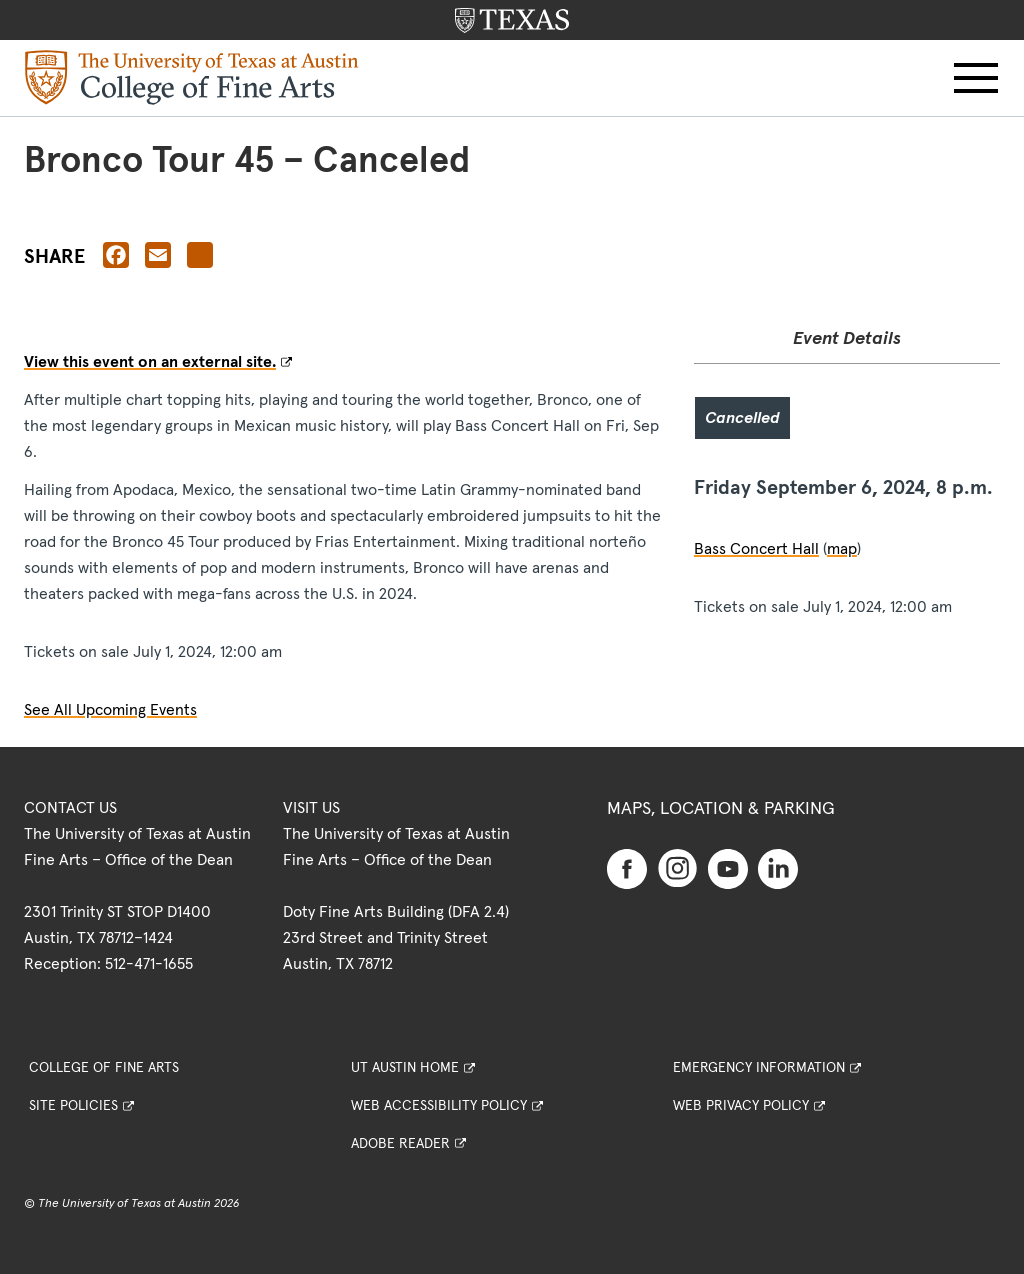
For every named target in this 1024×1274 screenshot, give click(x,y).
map (842, 549)
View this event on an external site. (150, 362)
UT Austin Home (405, 1068)
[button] (976, 78)
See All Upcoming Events (110, 710)
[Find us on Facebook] (627, 868)
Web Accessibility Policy (439, 1106)
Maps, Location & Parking (721, 809)
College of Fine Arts (104, 1068)
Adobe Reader (400, 1144)
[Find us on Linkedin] (778, 868)
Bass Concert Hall (756, 549)
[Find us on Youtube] (728, 868)
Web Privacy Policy (741, 1106)
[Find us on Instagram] (678, 867)
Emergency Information (759, 1068)
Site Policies (73, 1106)
